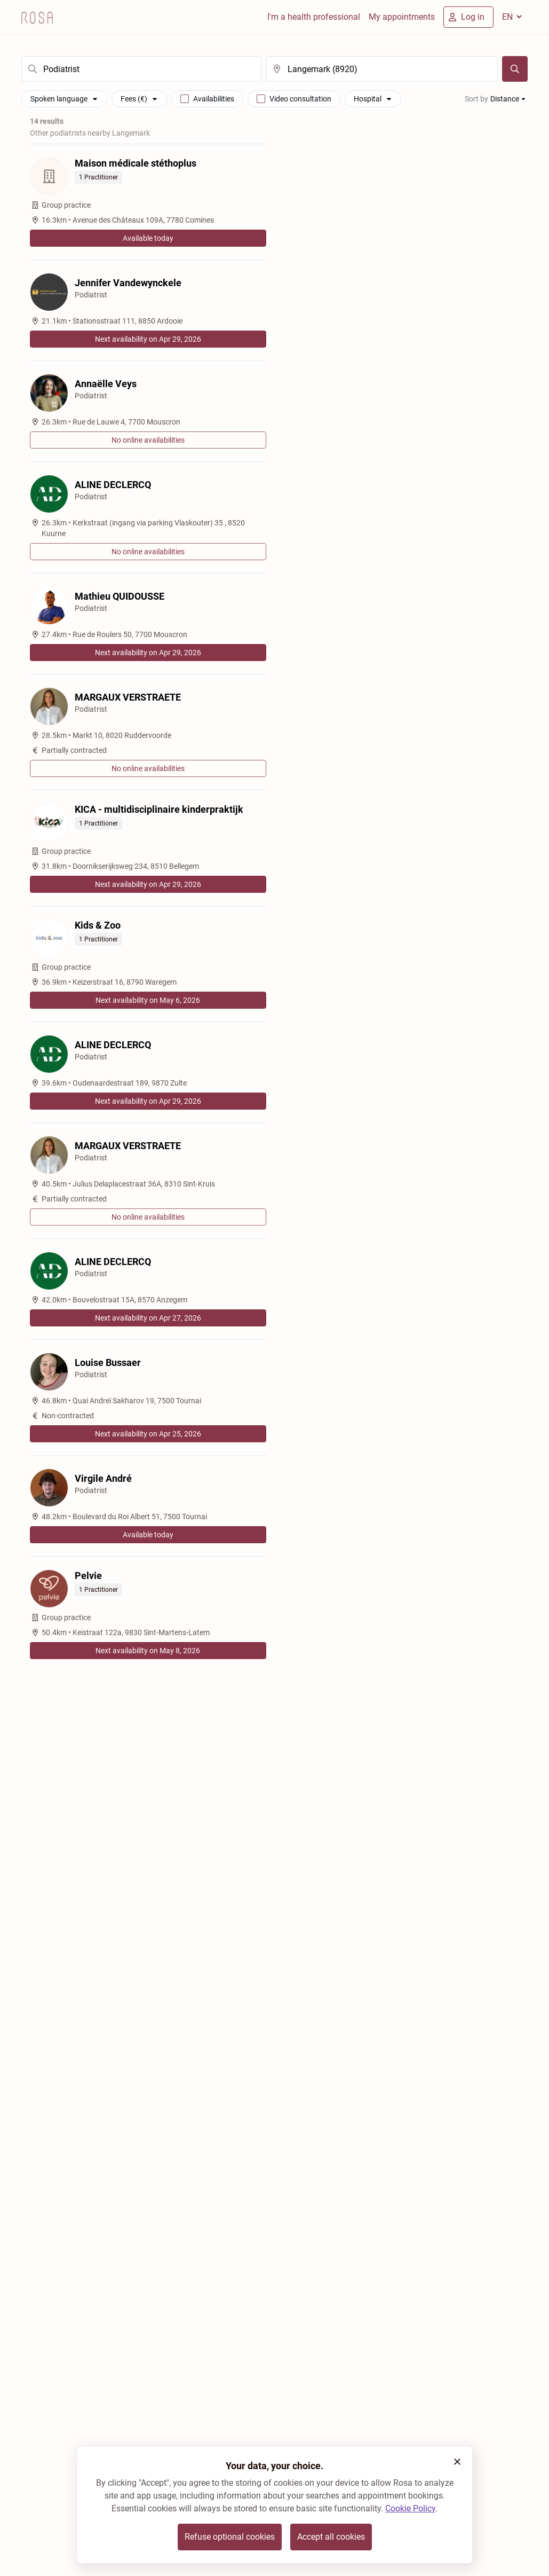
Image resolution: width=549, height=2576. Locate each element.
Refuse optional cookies (230, 2537)
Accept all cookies (331, 2537)
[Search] (515, 69)
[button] (457, 2461)
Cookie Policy (410, 2508)
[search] (141, 69)
